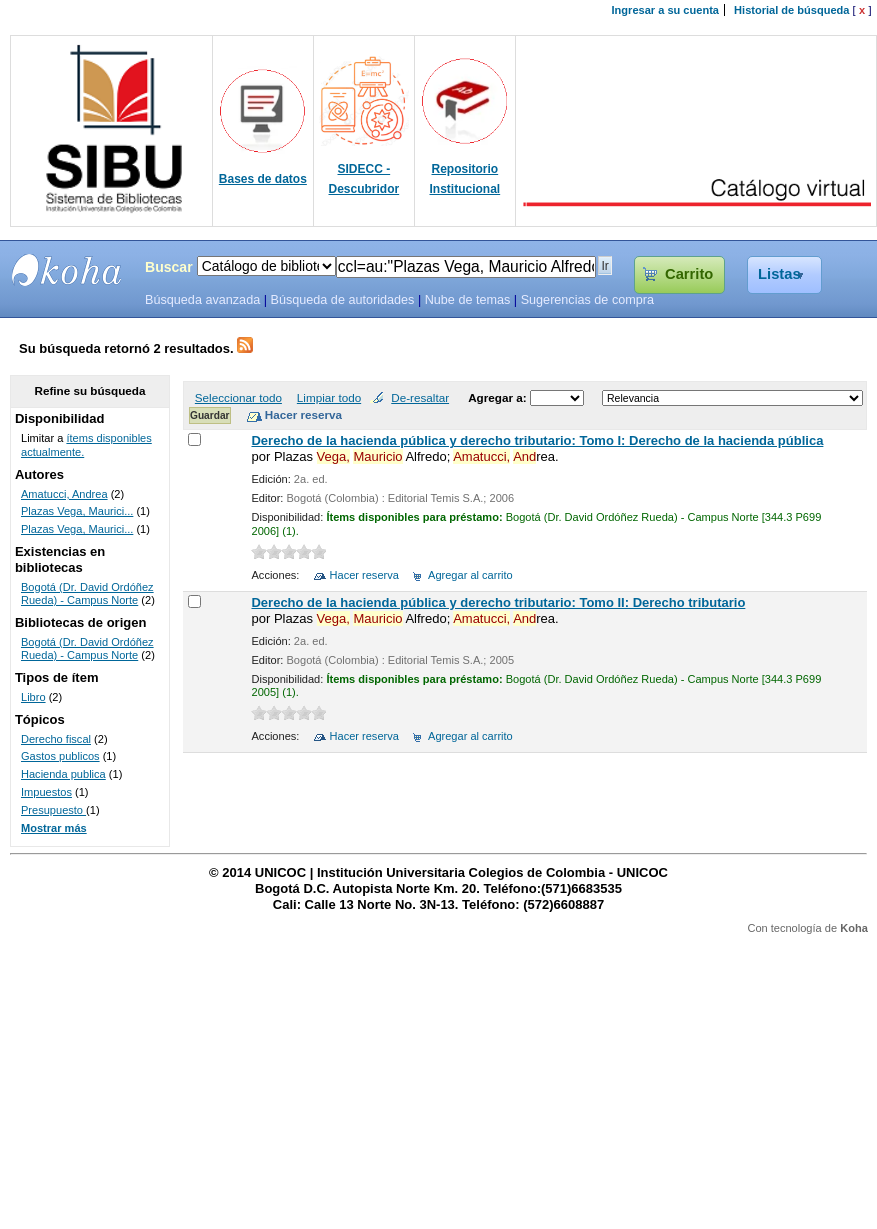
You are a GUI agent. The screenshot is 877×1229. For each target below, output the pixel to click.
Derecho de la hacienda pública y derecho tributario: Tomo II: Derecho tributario (498, 602)
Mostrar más (54, 828)
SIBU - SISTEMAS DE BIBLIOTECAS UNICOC (67, 270)
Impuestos (46, 792)
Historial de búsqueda (791, 10)
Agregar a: (499, 397)
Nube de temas (468, 300)
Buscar (169, 267)
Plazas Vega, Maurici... (77, 511)
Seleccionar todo (238, 397)
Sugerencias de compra (587, 300)
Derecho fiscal (56, 739)
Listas (779, 274)
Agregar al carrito (470, 575)
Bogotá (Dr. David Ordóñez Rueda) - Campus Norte (87, 594)
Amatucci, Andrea (64, 494)
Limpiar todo (329, 397)
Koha (854, 928)
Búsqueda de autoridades (342, 300)
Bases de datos (263, 179)
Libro (33, 697)
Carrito (689, 274)
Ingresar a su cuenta (665, 10)
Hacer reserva (364, 575)
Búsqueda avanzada (202, 300)
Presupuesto (53, 810)
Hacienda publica (63, 774)
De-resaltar (420, 397)
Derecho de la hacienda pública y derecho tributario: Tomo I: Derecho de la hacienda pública (537, 440)
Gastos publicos (60, 756)
